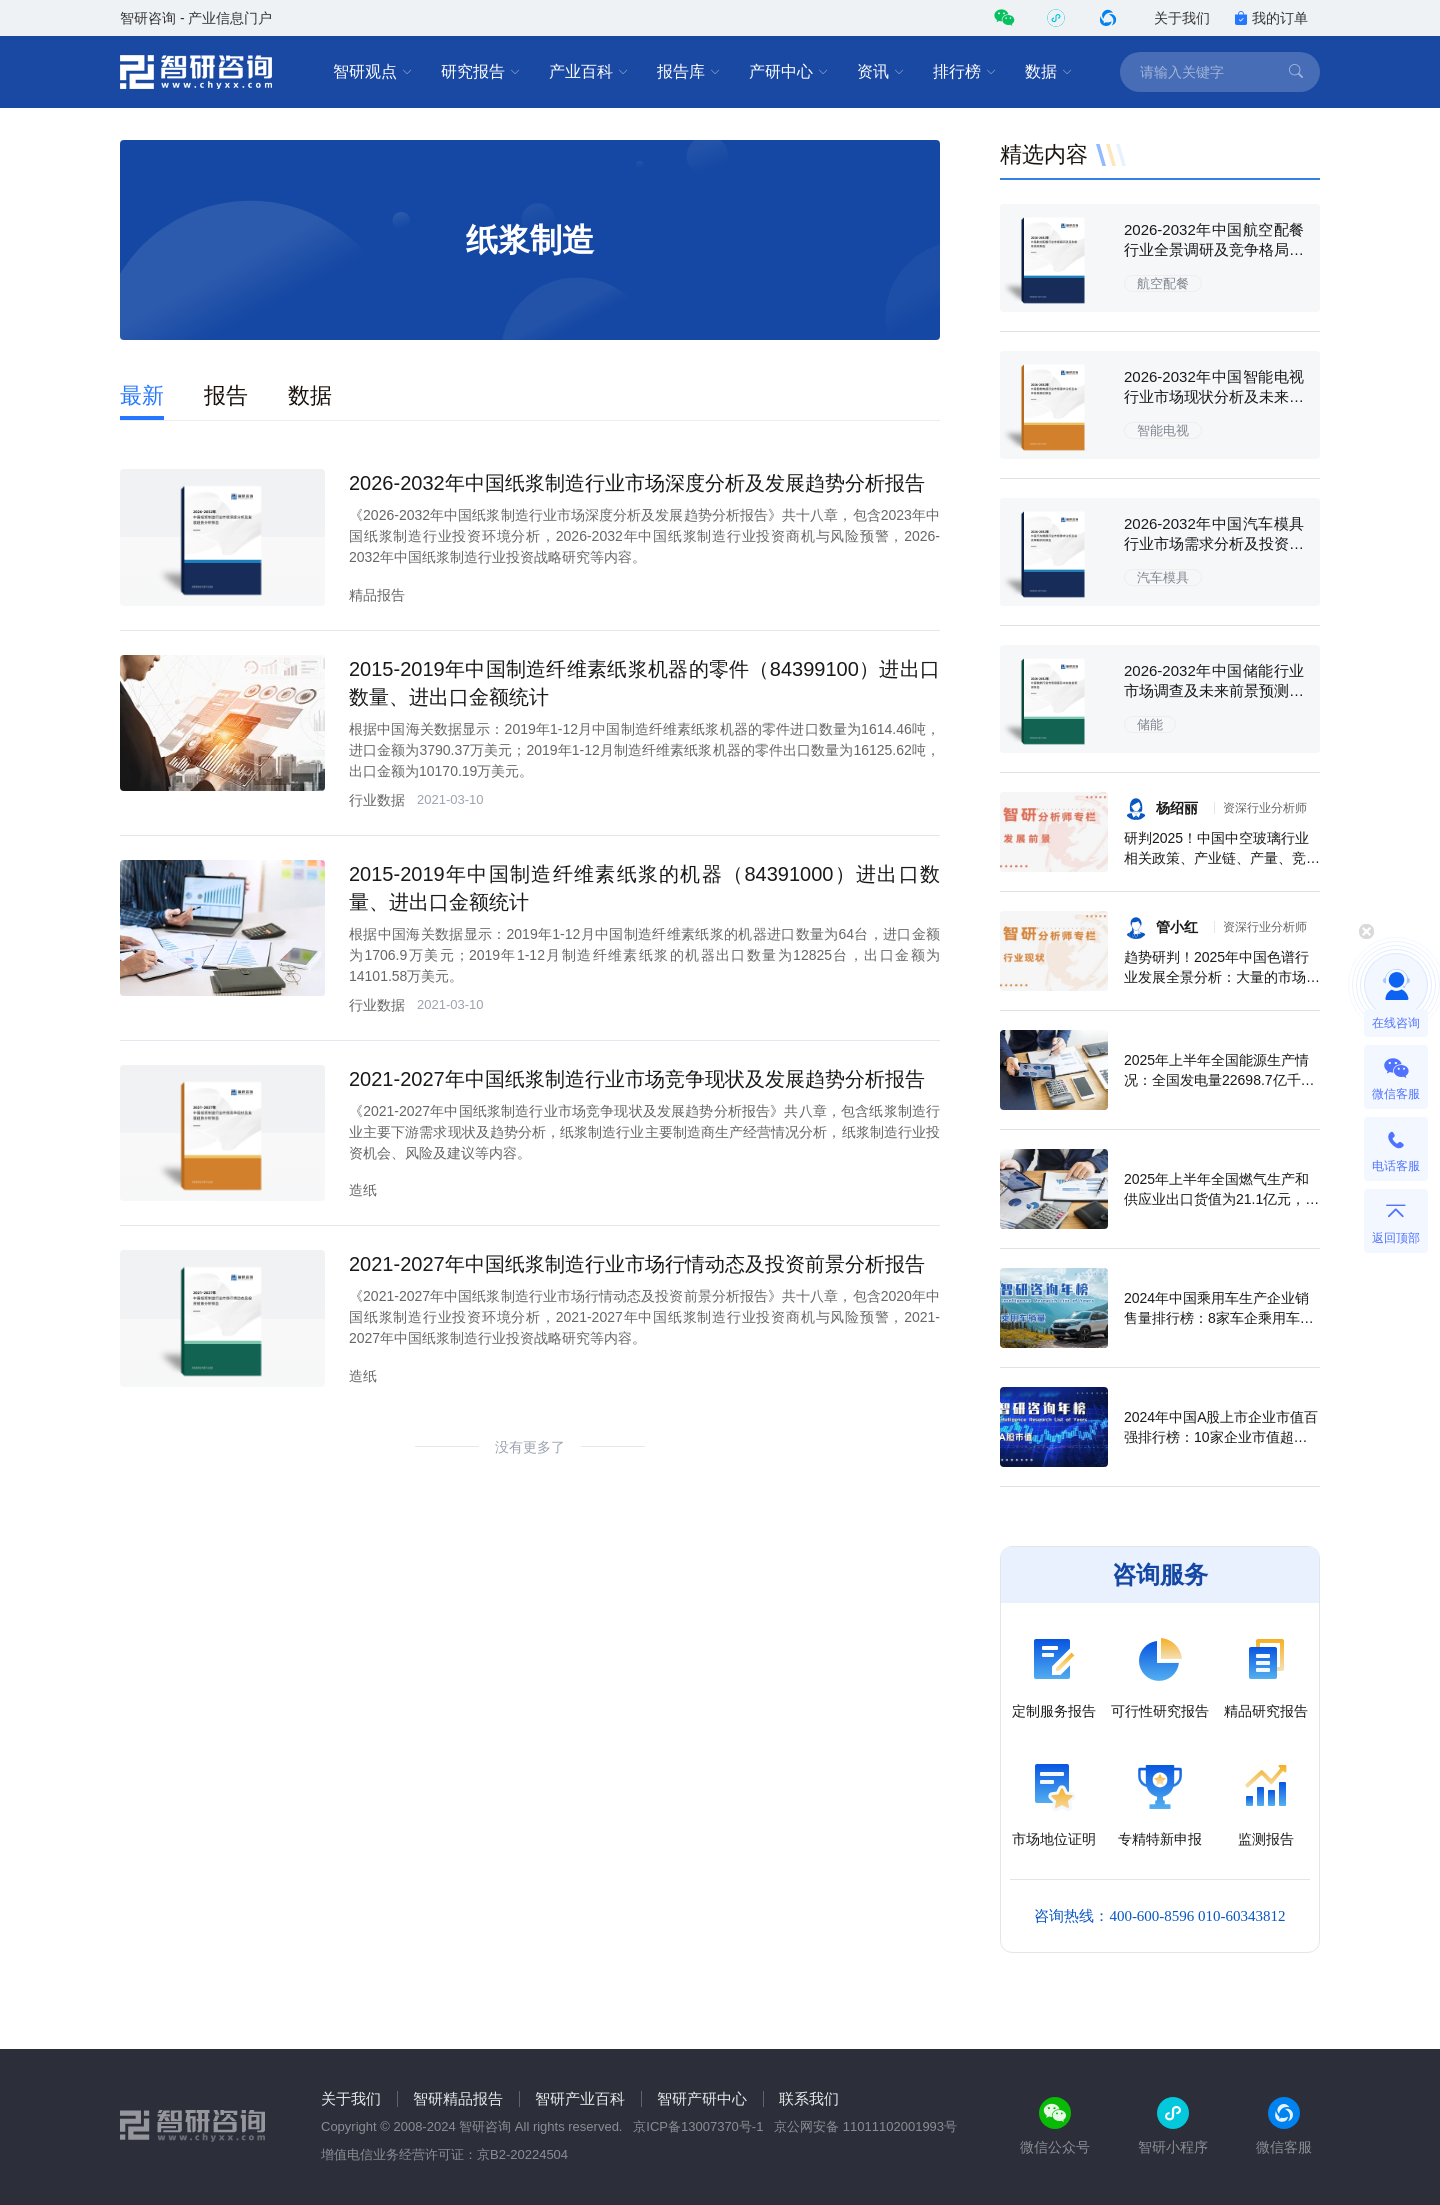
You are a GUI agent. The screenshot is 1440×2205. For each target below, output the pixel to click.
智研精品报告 (458, 2098)
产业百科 (589, 72)
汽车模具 (1163, 577)
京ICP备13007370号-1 (698, 2126)
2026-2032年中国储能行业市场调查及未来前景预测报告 (1214, 690)
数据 (1049, 72)
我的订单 (1271, 18)
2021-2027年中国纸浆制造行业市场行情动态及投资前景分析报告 (637, 1264)
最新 (142, 395)
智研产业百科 (580, 2098)
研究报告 (481, 72)
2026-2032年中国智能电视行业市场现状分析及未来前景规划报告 (1214, 396)
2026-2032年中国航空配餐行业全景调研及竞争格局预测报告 (1214, 249)
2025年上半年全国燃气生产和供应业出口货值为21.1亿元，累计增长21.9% (1221, 1199)
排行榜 (965, 72)
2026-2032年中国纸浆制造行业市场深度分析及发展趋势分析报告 (637, 483)
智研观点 (373, 72)
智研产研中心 (702, 2098)
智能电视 (1163, 430)
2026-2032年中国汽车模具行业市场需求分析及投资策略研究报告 (1214, 543)
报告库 (689, 72)
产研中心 (789, 72)
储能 (1150, 724)
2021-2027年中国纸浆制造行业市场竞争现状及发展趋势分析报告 (637, 1079)
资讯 (881, 72)
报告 (226, 395)
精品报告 (377, 595)
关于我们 (1182, 18)
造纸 (363, 1190)
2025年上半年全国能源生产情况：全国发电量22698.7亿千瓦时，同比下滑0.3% (1219, 1080)
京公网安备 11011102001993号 (865, 2126)
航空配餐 (1163, 283)
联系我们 (809, 2098)
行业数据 (377, 800)
